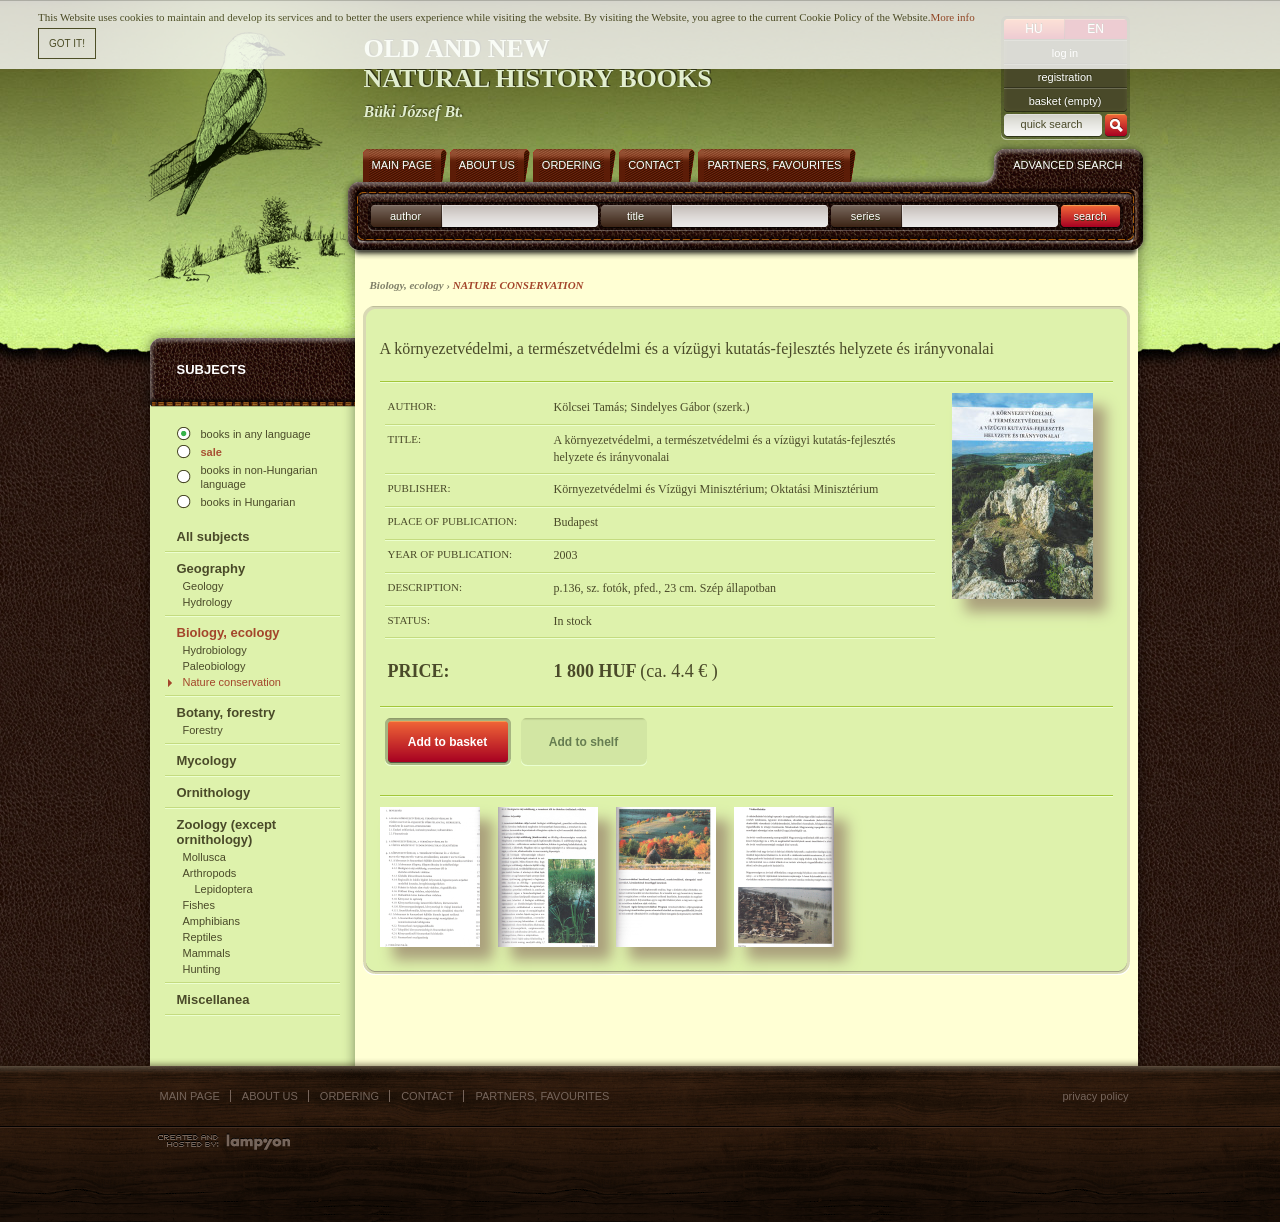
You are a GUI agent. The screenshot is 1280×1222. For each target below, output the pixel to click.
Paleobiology (214, 666)
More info (952, 17)
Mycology (207, 760)
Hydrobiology (215, 650)
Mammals (207, 953)
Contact (427, 1096)
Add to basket (447, 742)
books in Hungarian (248, 502)
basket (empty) (1065, 101)
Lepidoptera (224, 889)
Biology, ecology (228, 632)
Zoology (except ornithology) (227, 832)
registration (1065, 77)
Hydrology (208, 602)
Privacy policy (1095, 1096)
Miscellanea (213, 999)
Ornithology (214, 792)
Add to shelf (583, 742)
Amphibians (211, 921)
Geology (203, 586)
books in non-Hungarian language (259, 477)
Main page (190, 1096)
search (1089, 216)
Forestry (203, 730)
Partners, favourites (542, 1096)
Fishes (199, 905)
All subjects (213, 536)
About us (270, 1096)
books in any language (256, 434)
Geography (211, 568)
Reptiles (203, 937)
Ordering (349, 1096)
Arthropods (210, 873)
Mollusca (204, 857)
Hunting (202, 969)
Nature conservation (232, 682)
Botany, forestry (226, 712)
